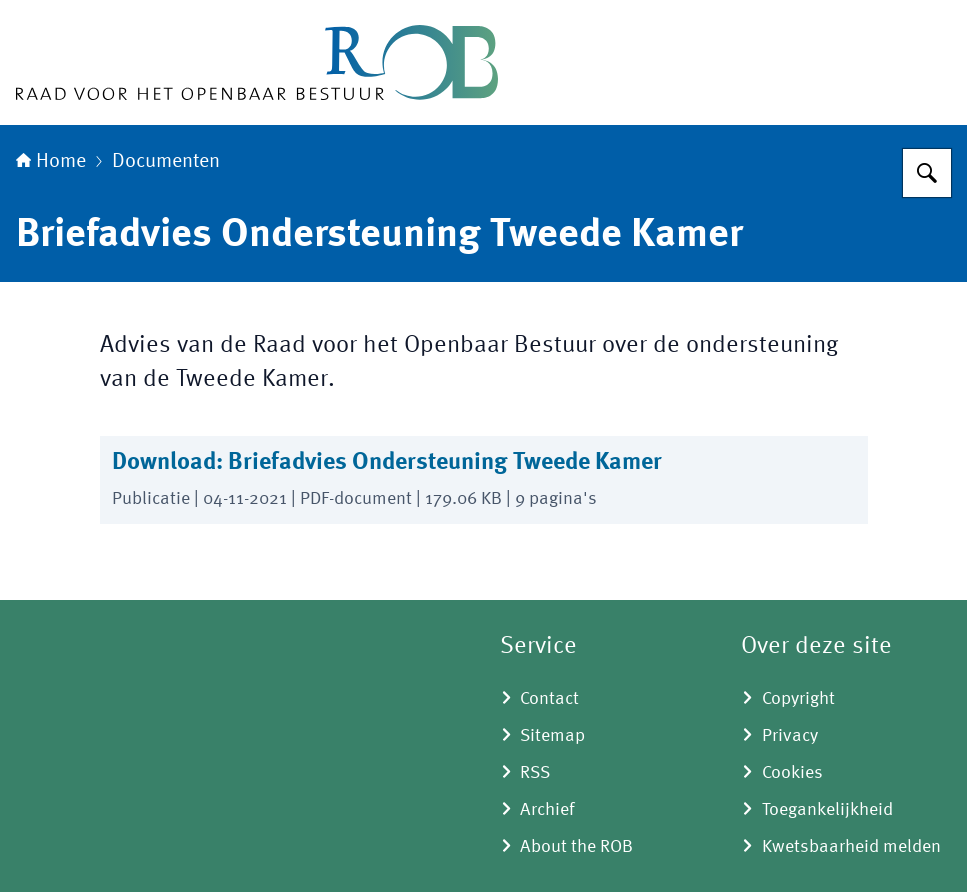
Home (51, 162)
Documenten (166, 162)
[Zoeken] (927, 173)
